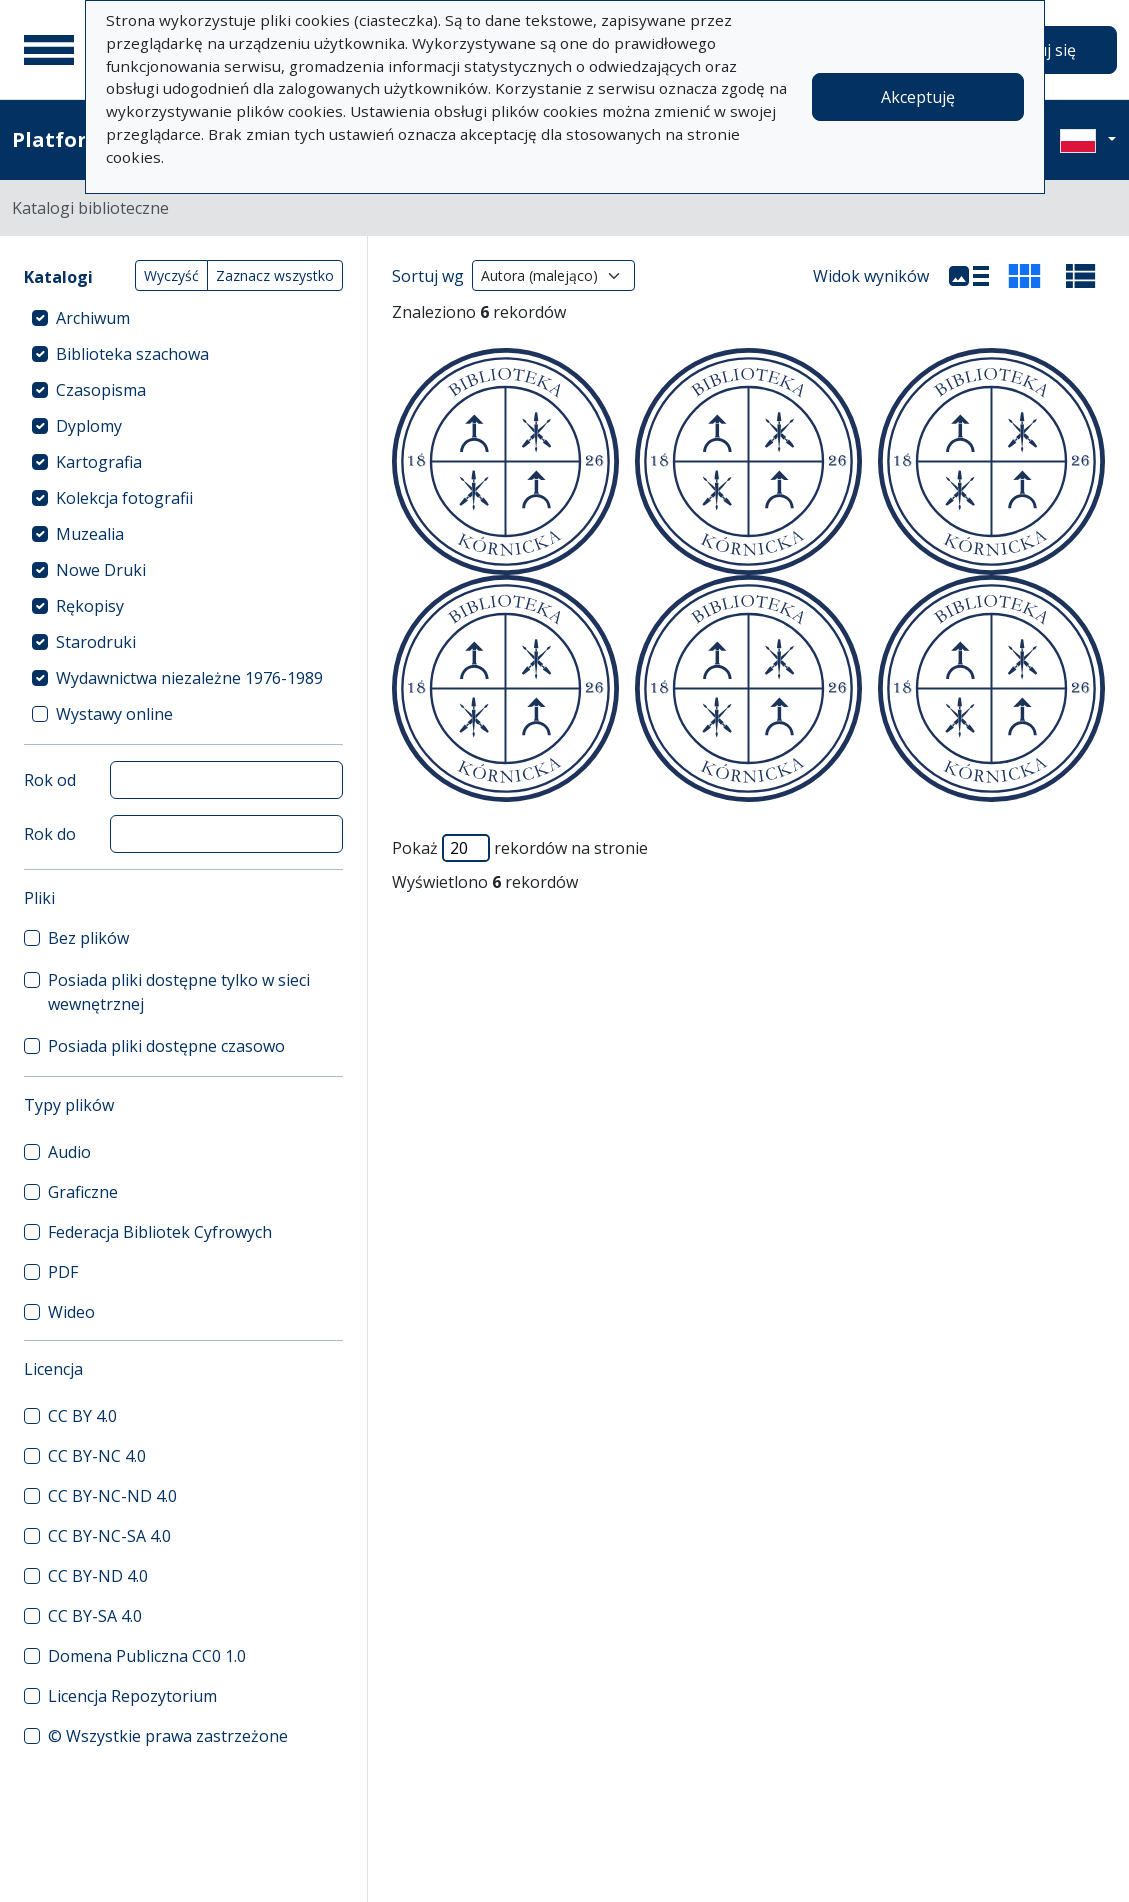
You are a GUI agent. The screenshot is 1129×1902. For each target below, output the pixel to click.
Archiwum (93, 318)
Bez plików (88, 938)
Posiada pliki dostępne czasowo (166, 1046)
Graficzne (83, 1192)
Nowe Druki (101, 570)
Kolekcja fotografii (124, 498)
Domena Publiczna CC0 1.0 (147, 1656)
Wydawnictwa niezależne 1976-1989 (189, 678)
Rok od (50, 780)
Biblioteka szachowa (132, 354)
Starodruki (96, 642)
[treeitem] (183, 318)
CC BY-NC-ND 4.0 (112, 1496)
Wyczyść (171, 275)
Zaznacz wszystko (275, 275)
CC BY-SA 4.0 (95, 1616)
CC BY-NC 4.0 (97, 1456)
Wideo (71, 1312)
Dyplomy (89, 426)
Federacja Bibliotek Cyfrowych (160, 1232)
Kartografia (99, 462)
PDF (63, 1272)
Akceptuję (918, 97)
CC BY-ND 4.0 (98, 1576)
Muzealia (90, 534)
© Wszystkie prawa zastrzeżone (168, 1736)
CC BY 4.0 (82, 1416)
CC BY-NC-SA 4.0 (109, 1536)
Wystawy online (114, 714)
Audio (69, 1152)
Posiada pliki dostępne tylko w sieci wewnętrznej (179, 992)
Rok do (50, 834)
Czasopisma (101, 390)
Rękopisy (90, 606)
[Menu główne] (49, 50)
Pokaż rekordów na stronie (520, 848)
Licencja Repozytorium (132, 1696)
